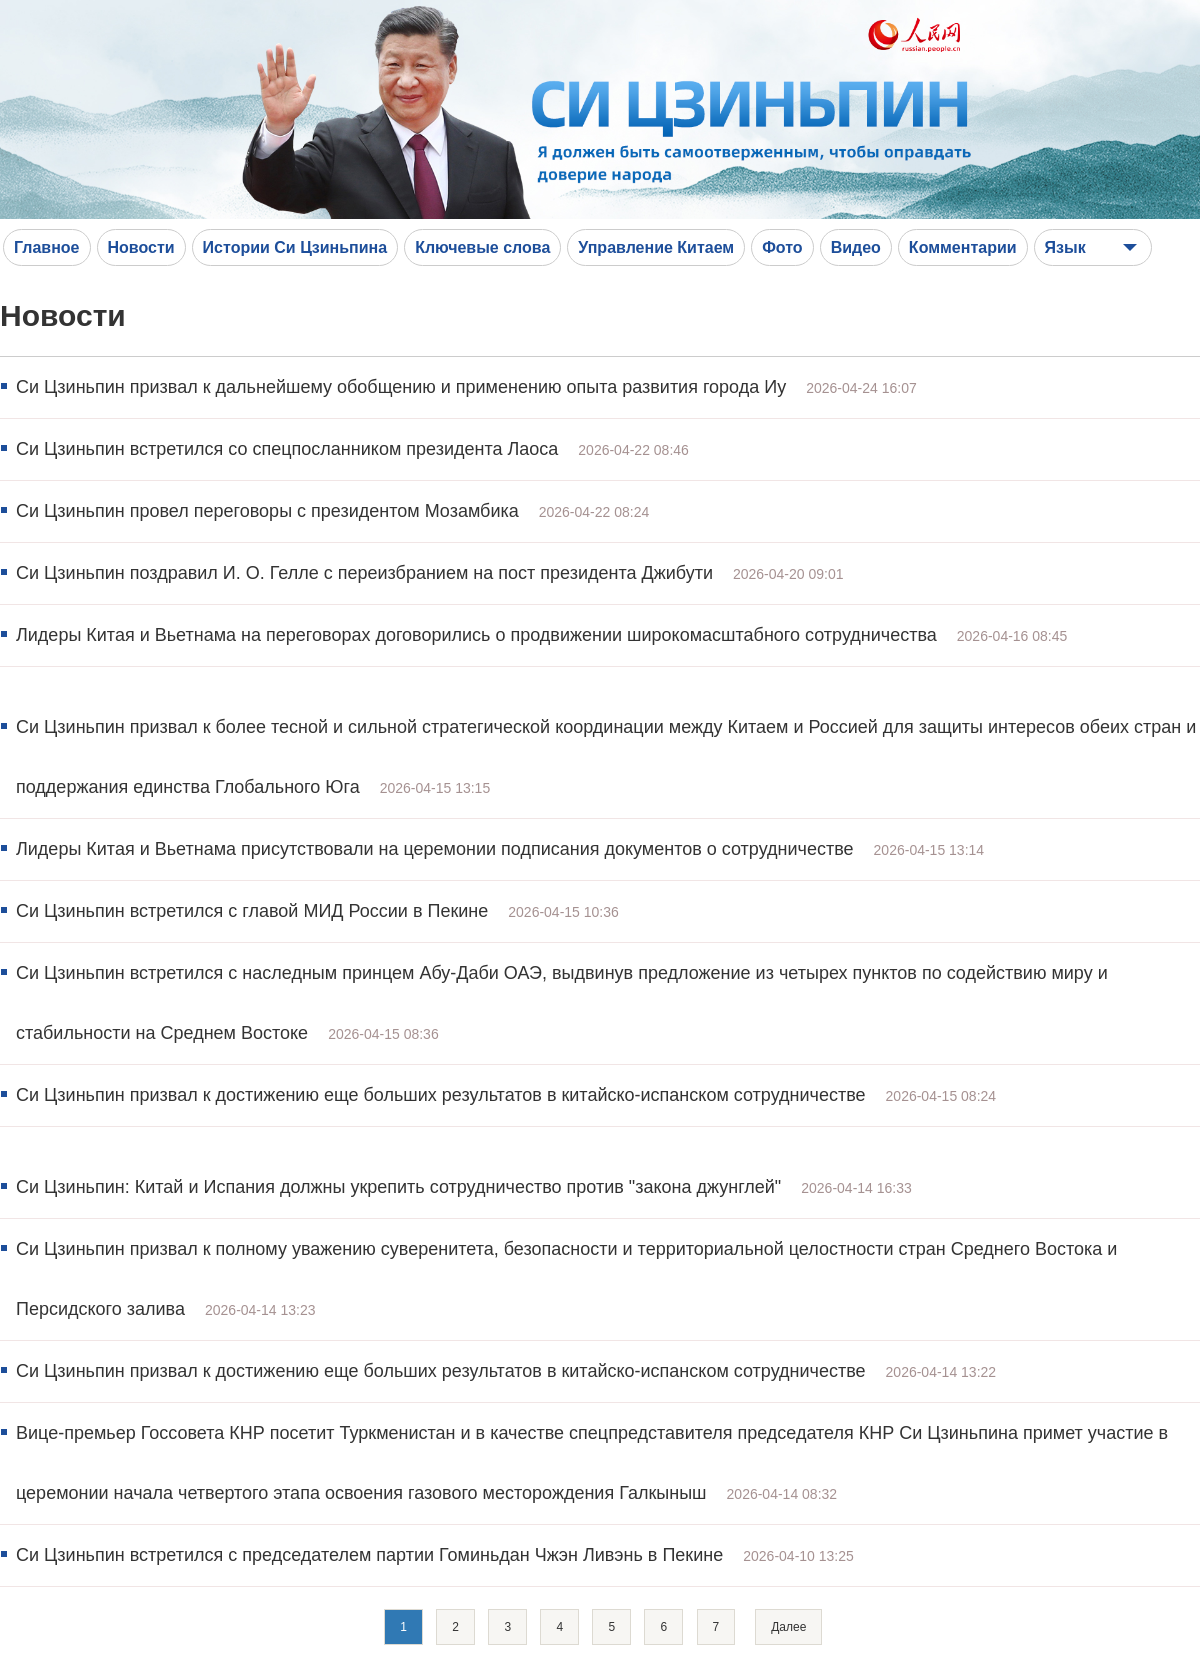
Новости (141, 247)
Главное (47, 247)
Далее (788, 1627)
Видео (856, 247)
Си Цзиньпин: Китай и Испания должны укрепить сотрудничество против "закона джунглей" (398, 1187)
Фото (782, 247)
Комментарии (963, 247)
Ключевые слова (482, 247)
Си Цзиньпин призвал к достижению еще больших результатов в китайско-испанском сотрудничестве (441, 1095)
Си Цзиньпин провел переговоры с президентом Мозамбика (267, 511)
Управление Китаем (656, 247)
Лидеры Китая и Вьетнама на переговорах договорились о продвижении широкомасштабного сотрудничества (476, 635)
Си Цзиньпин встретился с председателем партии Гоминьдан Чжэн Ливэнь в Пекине (369, 1555)
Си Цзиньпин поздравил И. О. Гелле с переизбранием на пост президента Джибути (364, 573)
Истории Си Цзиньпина (295, 247)
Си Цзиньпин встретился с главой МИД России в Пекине (252, 911)
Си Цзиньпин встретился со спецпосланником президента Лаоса (287, 449)
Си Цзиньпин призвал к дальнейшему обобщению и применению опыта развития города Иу (401, 387)
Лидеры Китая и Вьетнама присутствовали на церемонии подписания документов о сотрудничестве (435, 849)
